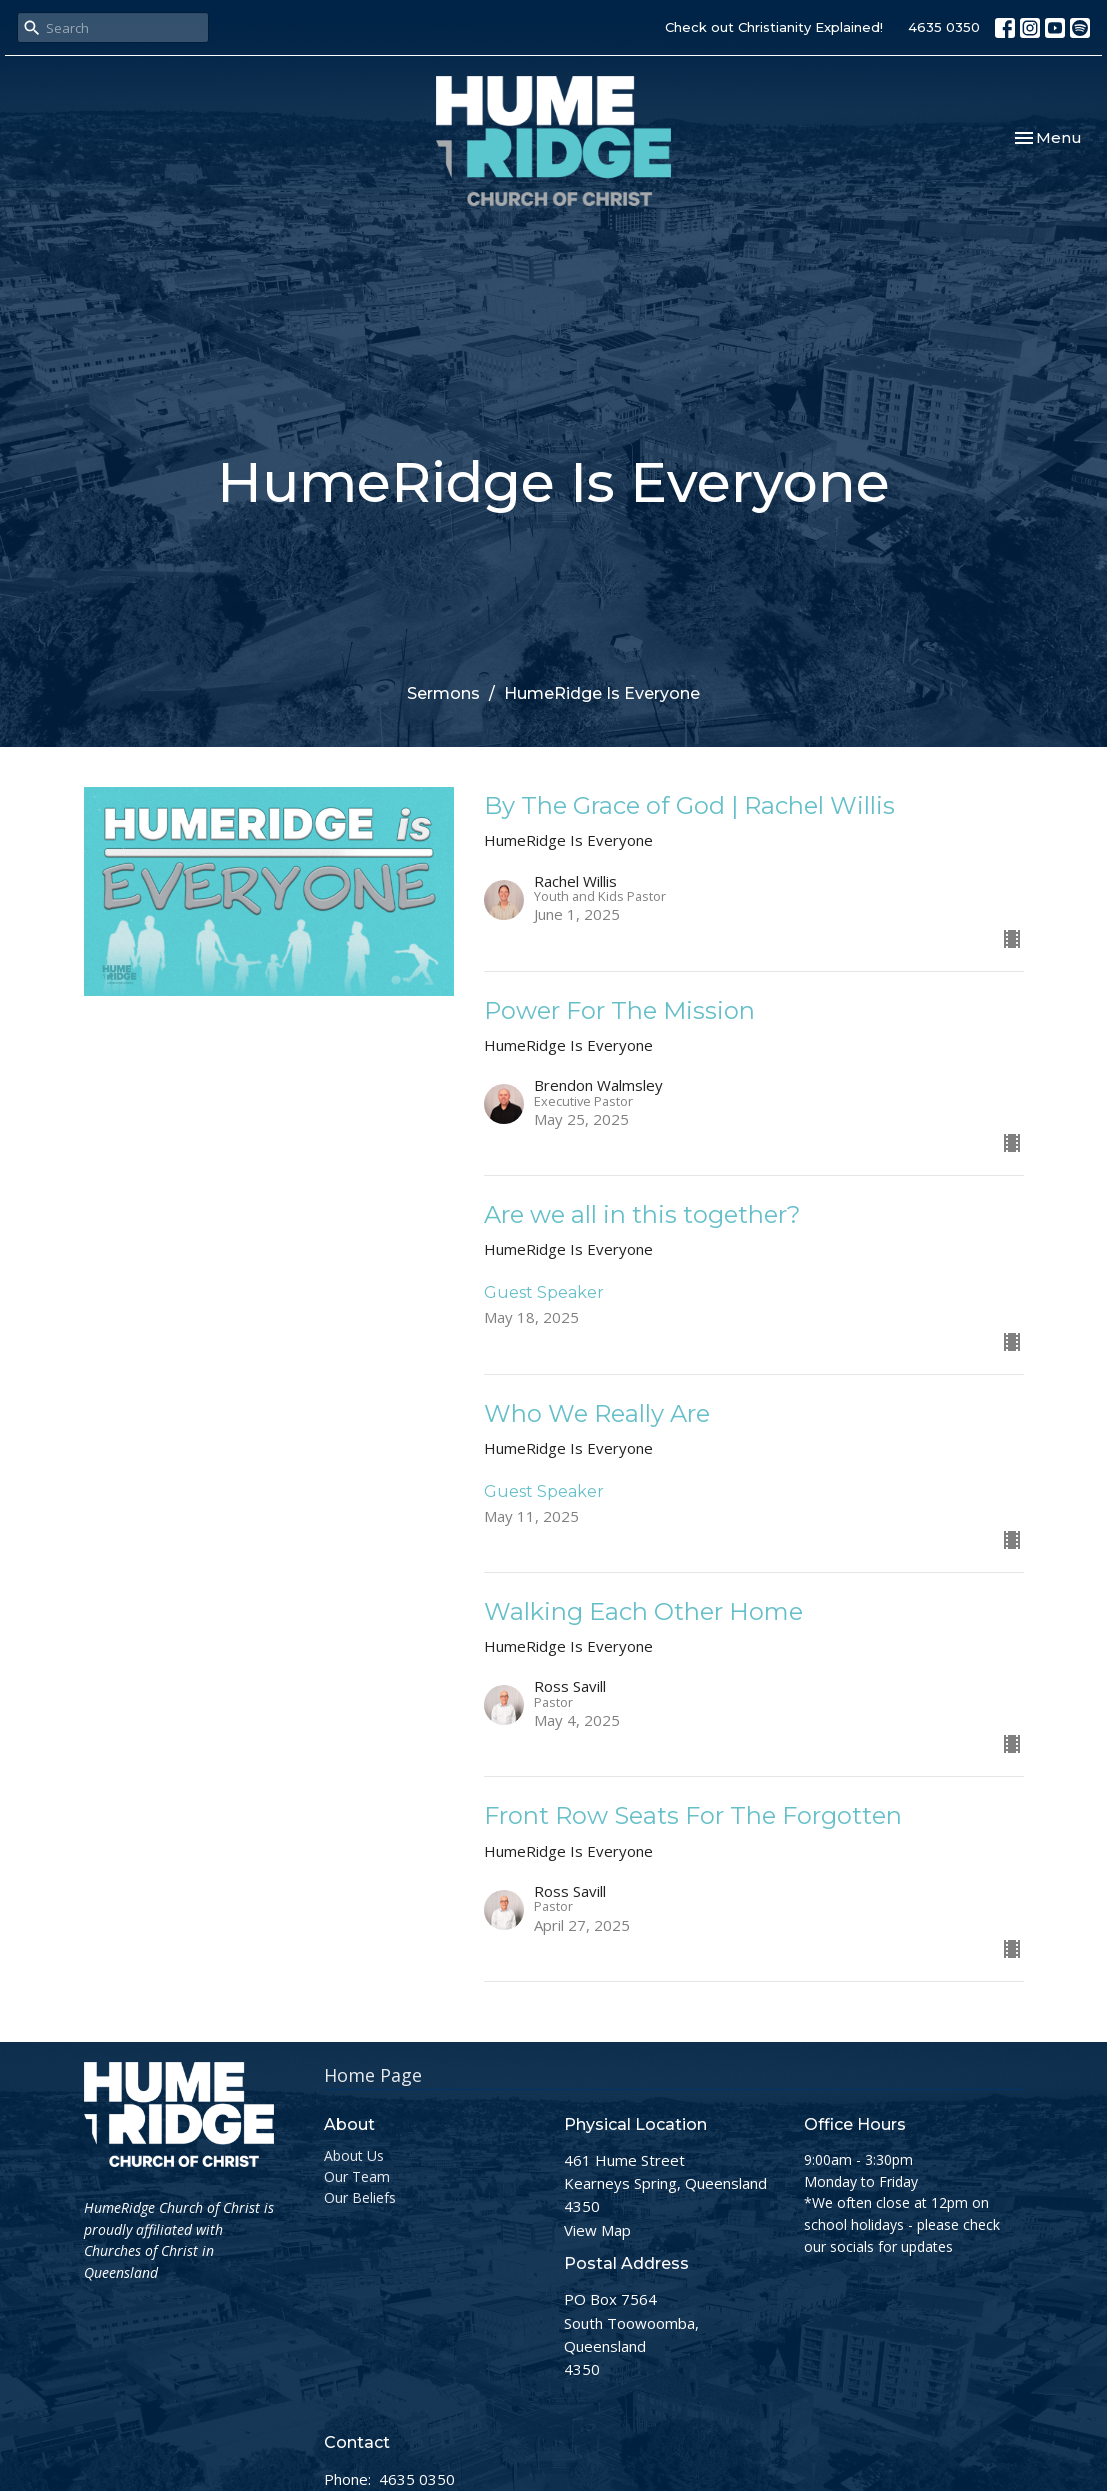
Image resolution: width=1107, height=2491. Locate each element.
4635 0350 (944, 27)
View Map (597, 2230)
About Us (354, 2155)
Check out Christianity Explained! (774, 27)
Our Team (357, 2176)
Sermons (443, 693)
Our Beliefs (360, 2197)
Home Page (373, 2075)
